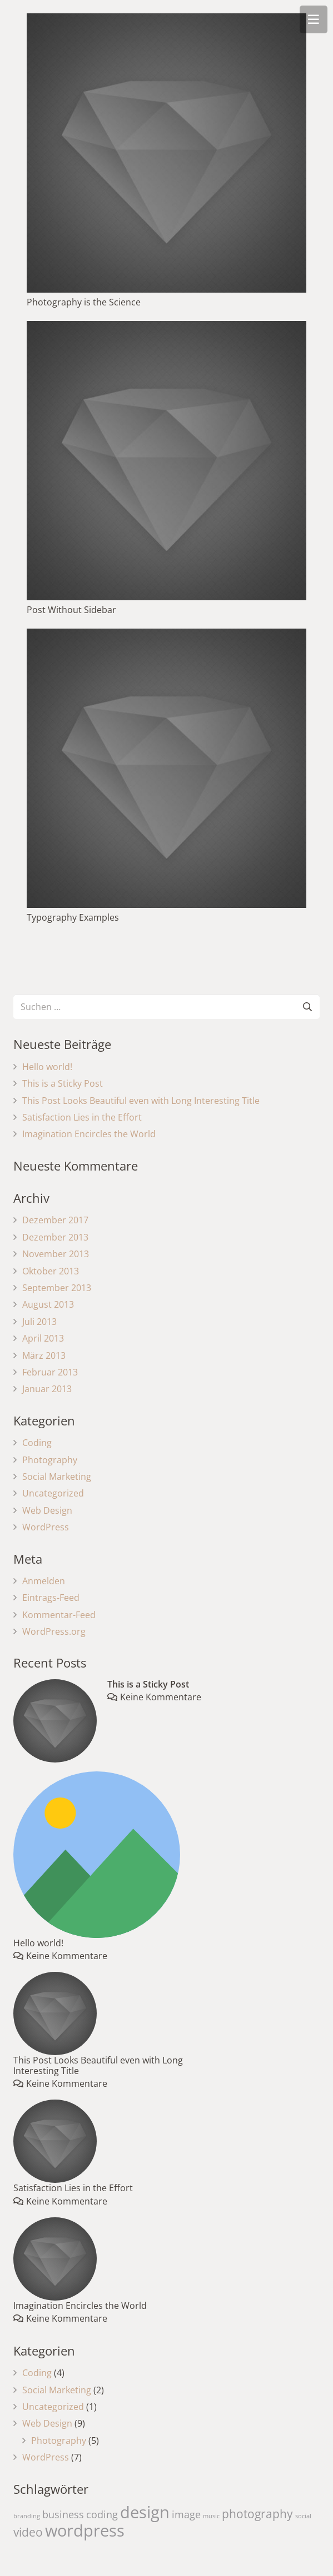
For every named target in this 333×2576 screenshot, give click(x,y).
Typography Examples (73, 917)
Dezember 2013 (55, 1237)
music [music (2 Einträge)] (211, 2516)
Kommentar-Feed (59, 1615)
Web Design (47, 1510)
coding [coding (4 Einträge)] (102, 2514)
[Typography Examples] (166, 768)
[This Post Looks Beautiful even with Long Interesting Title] (55, 2013)
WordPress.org (54, 1631)
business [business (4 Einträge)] (63, 2514)
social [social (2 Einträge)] (303, 2516)
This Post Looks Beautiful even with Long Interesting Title (141, 1100)
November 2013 (55, 1254)
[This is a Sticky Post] (55, 1720)
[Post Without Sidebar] (166, 460)
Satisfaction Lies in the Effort (82, 1117)
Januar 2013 (47, 1389)
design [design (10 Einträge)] (145, 2512)
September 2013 (56, 1288)
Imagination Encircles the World (89, 1134)
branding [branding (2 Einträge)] (26, 2516)
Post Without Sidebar (71, 610)
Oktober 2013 (50, 1271)
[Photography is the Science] (166, 153)
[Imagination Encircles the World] (55, 2259)
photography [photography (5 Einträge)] (257, 2514)
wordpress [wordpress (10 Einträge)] (85, 2530)
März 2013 (44, 1355)
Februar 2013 (50, 1372)
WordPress (45, 1527)
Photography (49, 1460)
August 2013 (48, 1304)
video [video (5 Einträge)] (28, 2532)
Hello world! (47, 1067)
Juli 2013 (39, 1321)
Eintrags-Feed (50, 1597)
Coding (37, 1443)
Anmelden (43, 1581)
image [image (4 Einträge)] (186, 2514)
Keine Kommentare (160, 1697)
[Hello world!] (96, 1854)
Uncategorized (53, 1493)
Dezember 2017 (55, 1220)
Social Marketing (56, 1476)
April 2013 (43, 1338)
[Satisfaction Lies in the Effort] (55, 2141)
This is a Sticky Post (62, 1083)
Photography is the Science (84, 302)
